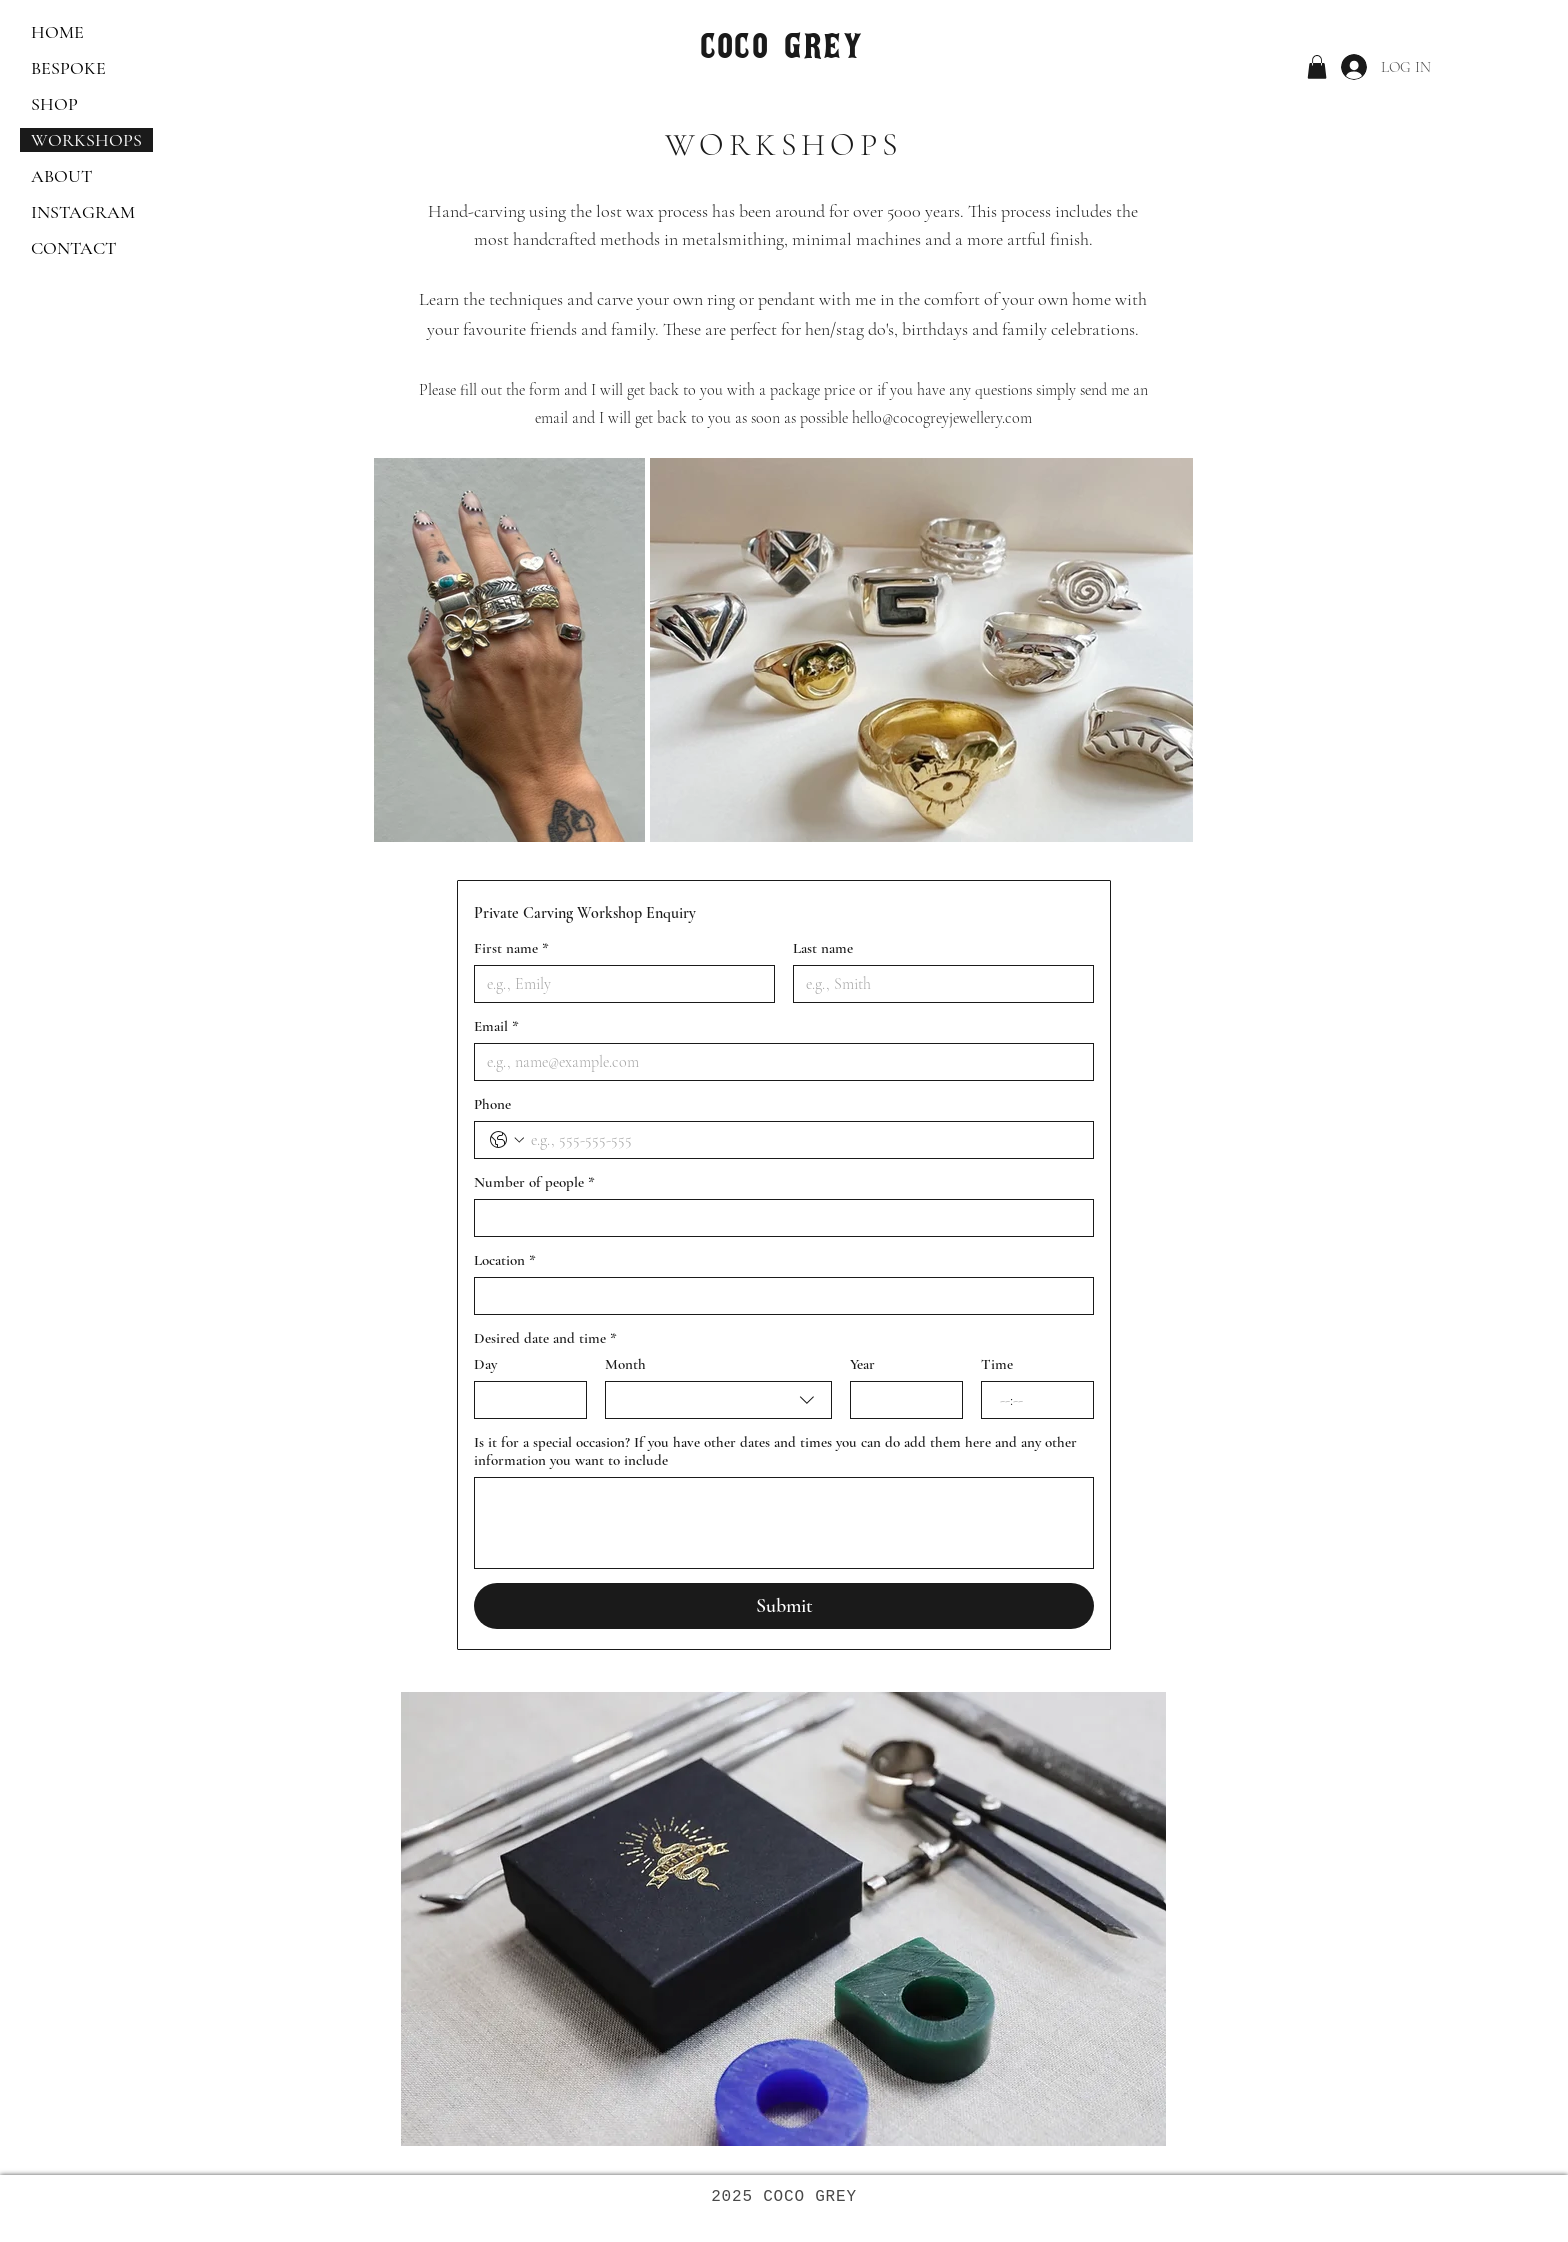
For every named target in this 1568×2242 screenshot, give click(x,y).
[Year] (900, 1400)
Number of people (534, 1182)
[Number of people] (778, 1218)
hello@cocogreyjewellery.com (942, 418)
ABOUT (61, 176)
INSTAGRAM (83, 212)
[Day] (524, 1400)
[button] (1317, 67)
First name (511, 948)
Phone (492, 1104)
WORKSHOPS (86, 140)
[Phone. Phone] (804, 1140)
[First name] (618, 984)
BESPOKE (68, 68)
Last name (823, 948)
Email (496, 1026)
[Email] (778, 1062)
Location (505, 1260)
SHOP (54, 104)
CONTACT (73, 248)
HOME (57, 32)
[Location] (778, 1296)
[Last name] (937, 984)
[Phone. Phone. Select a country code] (507, 1140)
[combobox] (718, 1400)
